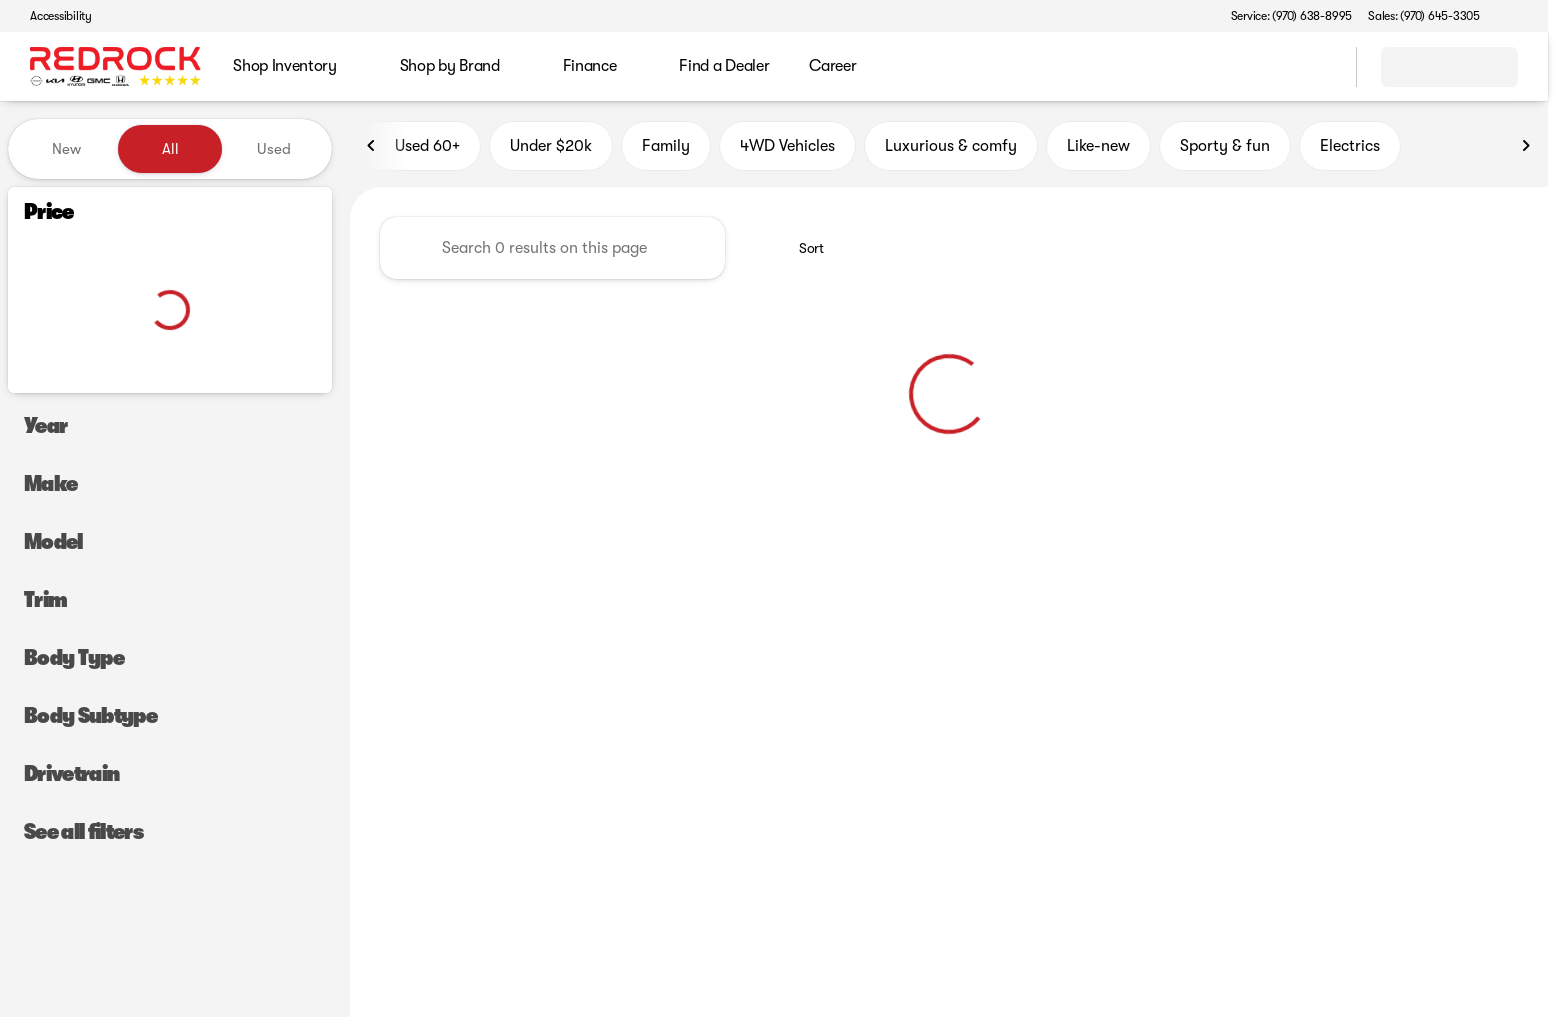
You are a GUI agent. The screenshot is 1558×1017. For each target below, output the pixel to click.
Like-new (1098, 149)
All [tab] (170, 149)
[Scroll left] (372, 149)
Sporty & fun (1225, 149)
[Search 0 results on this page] (552, 251)
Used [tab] (274, 149)
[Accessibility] (52, 16)
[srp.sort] (800, 251)
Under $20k (551, 149)
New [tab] (66, 149)
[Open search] (1316, 67)
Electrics (1350, 149)
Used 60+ (415, 149)
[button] (1524, 16)
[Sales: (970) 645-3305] (1424, 16)
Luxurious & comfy (951, 149)
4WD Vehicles (787, 149)
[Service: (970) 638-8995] (1291, 16)
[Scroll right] (1526, 149)
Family (666, 149)
